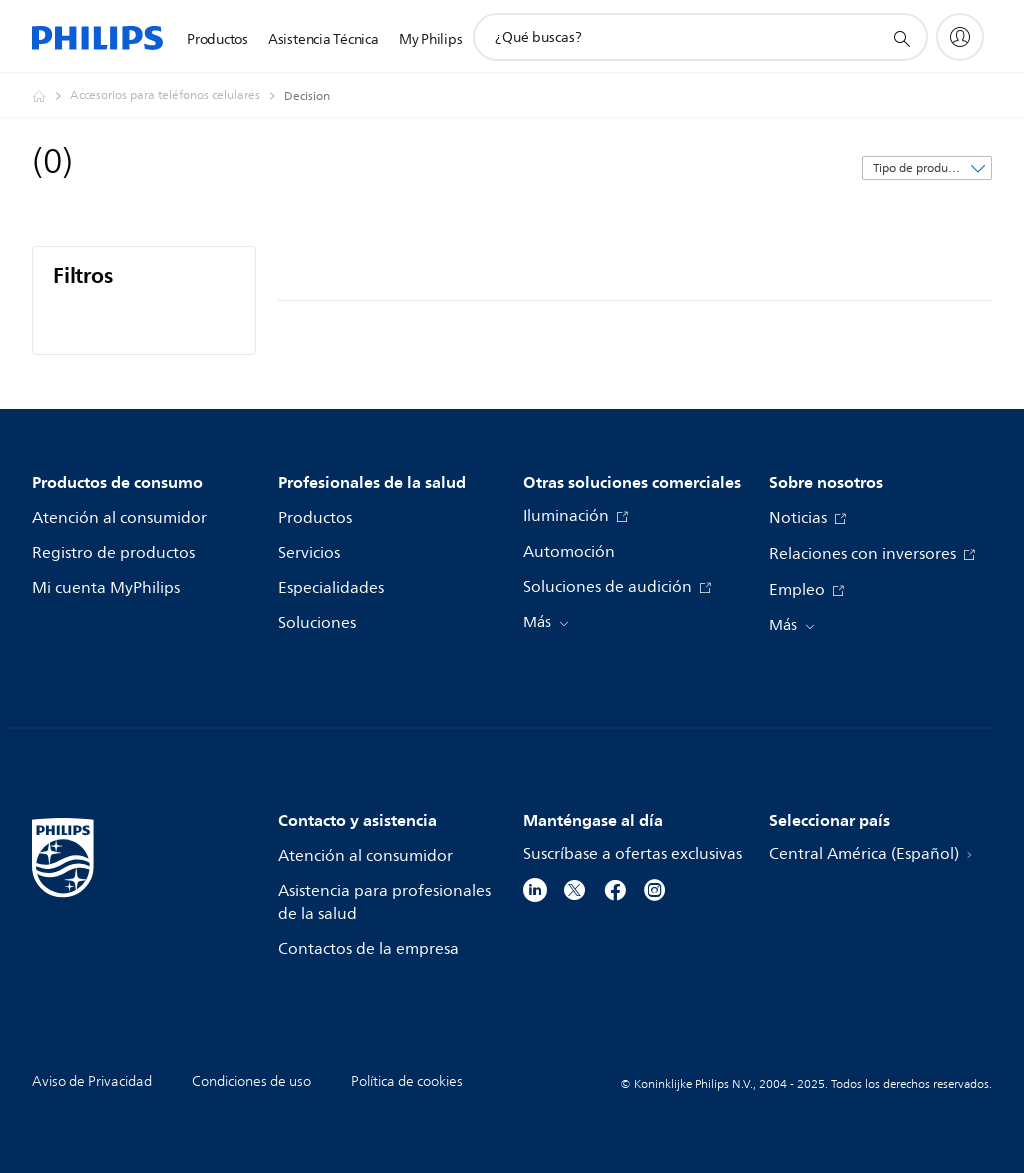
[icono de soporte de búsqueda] (901, 38)
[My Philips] (960, 37)
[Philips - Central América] (51, 96)
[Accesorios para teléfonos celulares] (177, 96)
